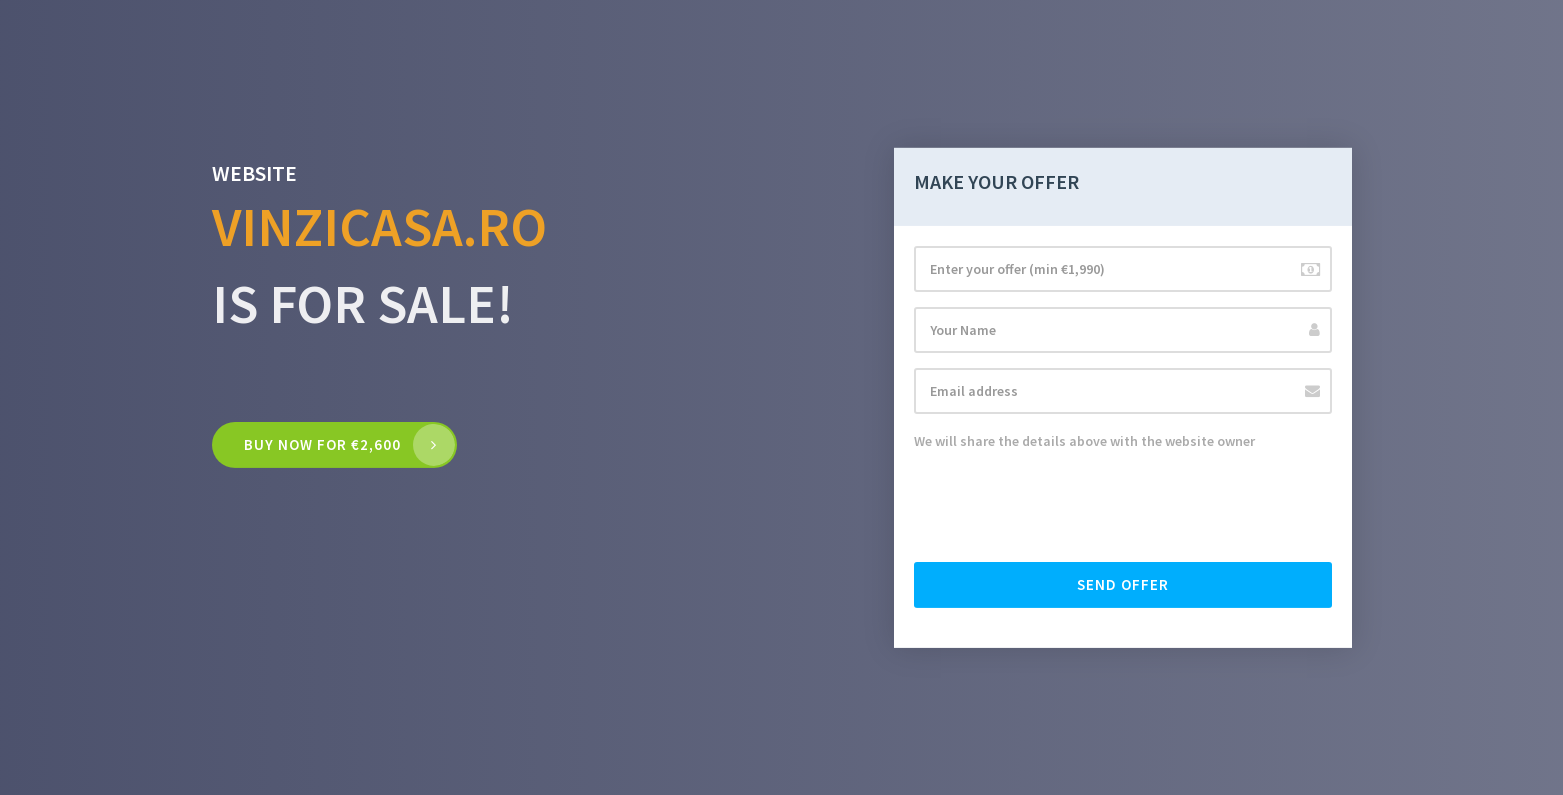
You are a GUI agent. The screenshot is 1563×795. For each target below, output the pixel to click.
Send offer (1123, 584)
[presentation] (1066, 508)
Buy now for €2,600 (322, 444)
